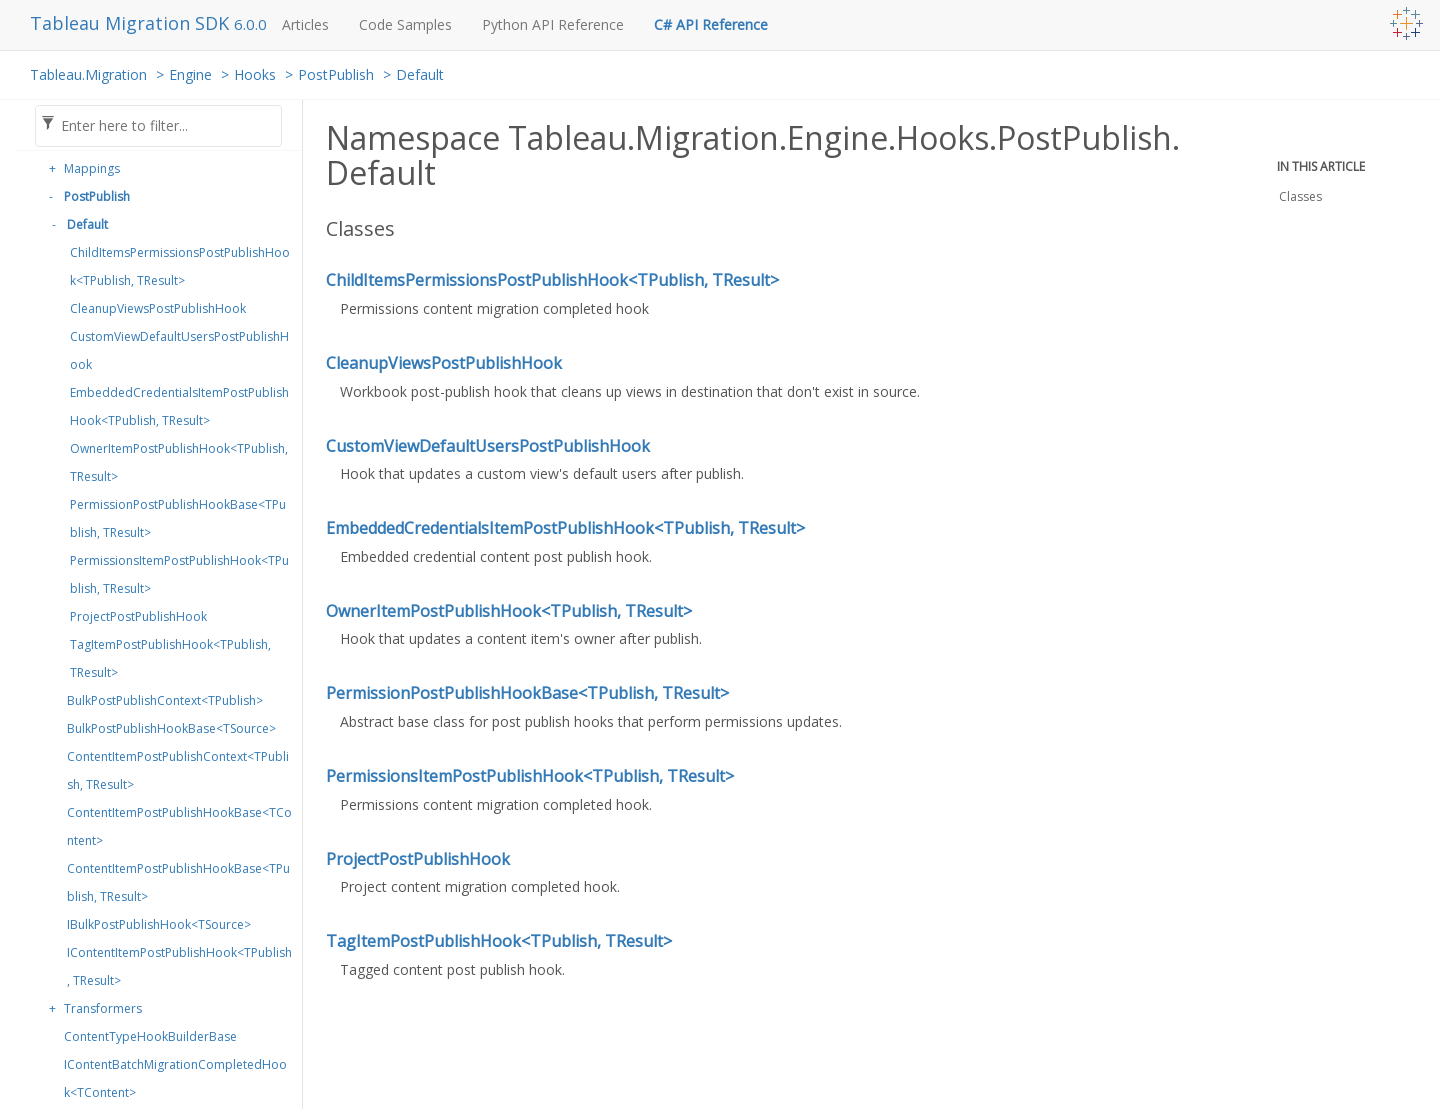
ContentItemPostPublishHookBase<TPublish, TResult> (178, 882)
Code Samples (405, 24)
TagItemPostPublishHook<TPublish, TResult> (170, 658)
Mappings (92, 168)
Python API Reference (553, 24)
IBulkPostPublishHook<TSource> (159, 924)
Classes (1300, 196)
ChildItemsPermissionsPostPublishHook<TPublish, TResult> (180, 266)
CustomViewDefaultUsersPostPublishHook (179, 350)
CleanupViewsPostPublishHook (158, 308)
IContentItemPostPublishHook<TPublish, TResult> (179, 966)
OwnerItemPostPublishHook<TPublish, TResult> (179, 462)
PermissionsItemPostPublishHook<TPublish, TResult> (179, 574)
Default (420, 74)
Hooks (255, 74)
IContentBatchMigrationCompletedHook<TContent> (175, 1078)
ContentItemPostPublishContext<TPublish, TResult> (178, 770)
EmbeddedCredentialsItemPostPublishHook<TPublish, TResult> (179, 406)
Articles (305, 24)
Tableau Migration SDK (132, 23)
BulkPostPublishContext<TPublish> (165, 700)
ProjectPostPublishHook (138, 616)
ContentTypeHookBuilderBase (150, 1036)
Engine (190, 74)
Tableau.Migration (88, 74)
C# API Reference (711, 24)
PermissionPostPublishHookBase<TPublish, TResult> (178, 518)
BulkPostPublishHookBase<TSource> (171, 728)
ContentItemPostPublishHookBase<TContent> (179, 826)
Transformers (103, 1008)
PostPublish (336, 74)
